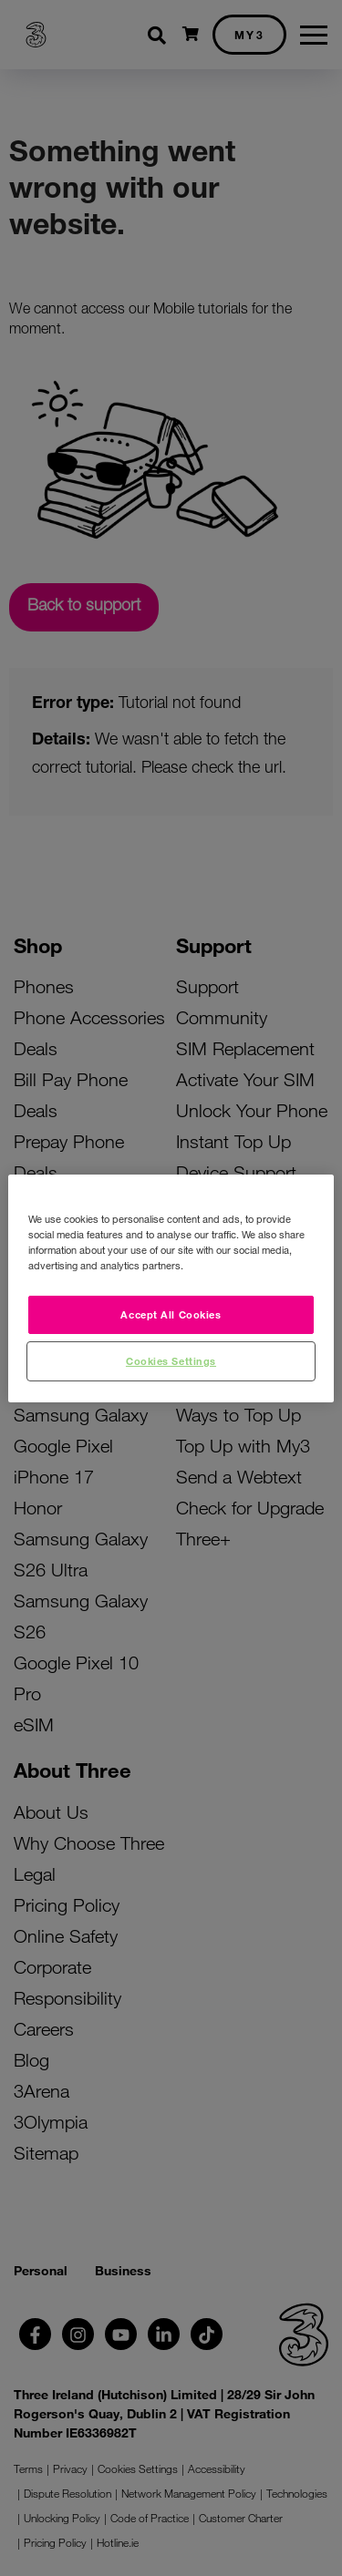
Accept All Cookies (170, 1314)
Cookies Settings (171, 1360)
